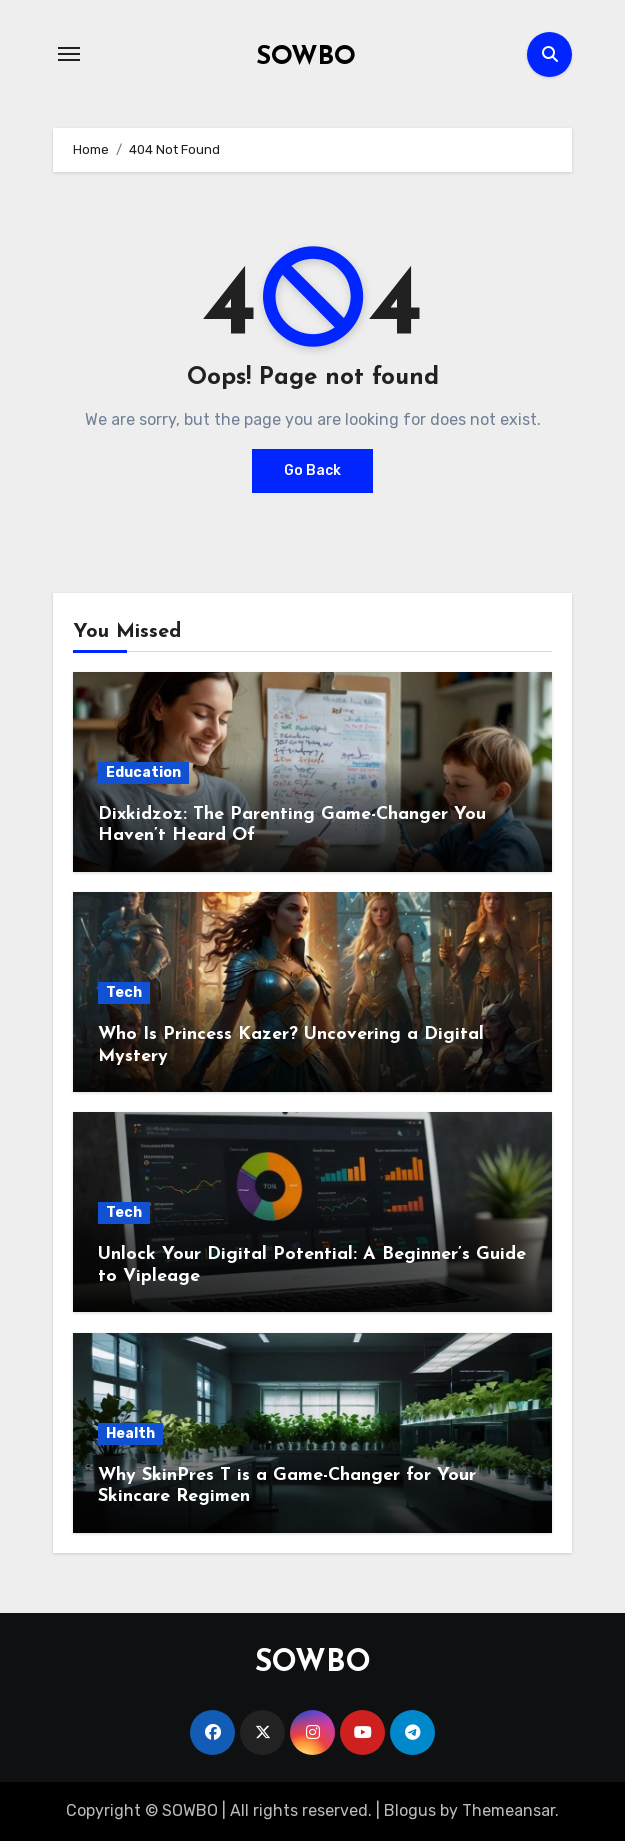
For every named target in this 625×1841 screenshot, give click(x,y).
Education (143, 772)
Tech (124, 992)
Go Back (312, 470)
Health (130, 1433)
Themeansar (508, 1810)
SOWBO (306, 57)
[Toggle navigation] (69, 54)
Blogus (410, 1810)
